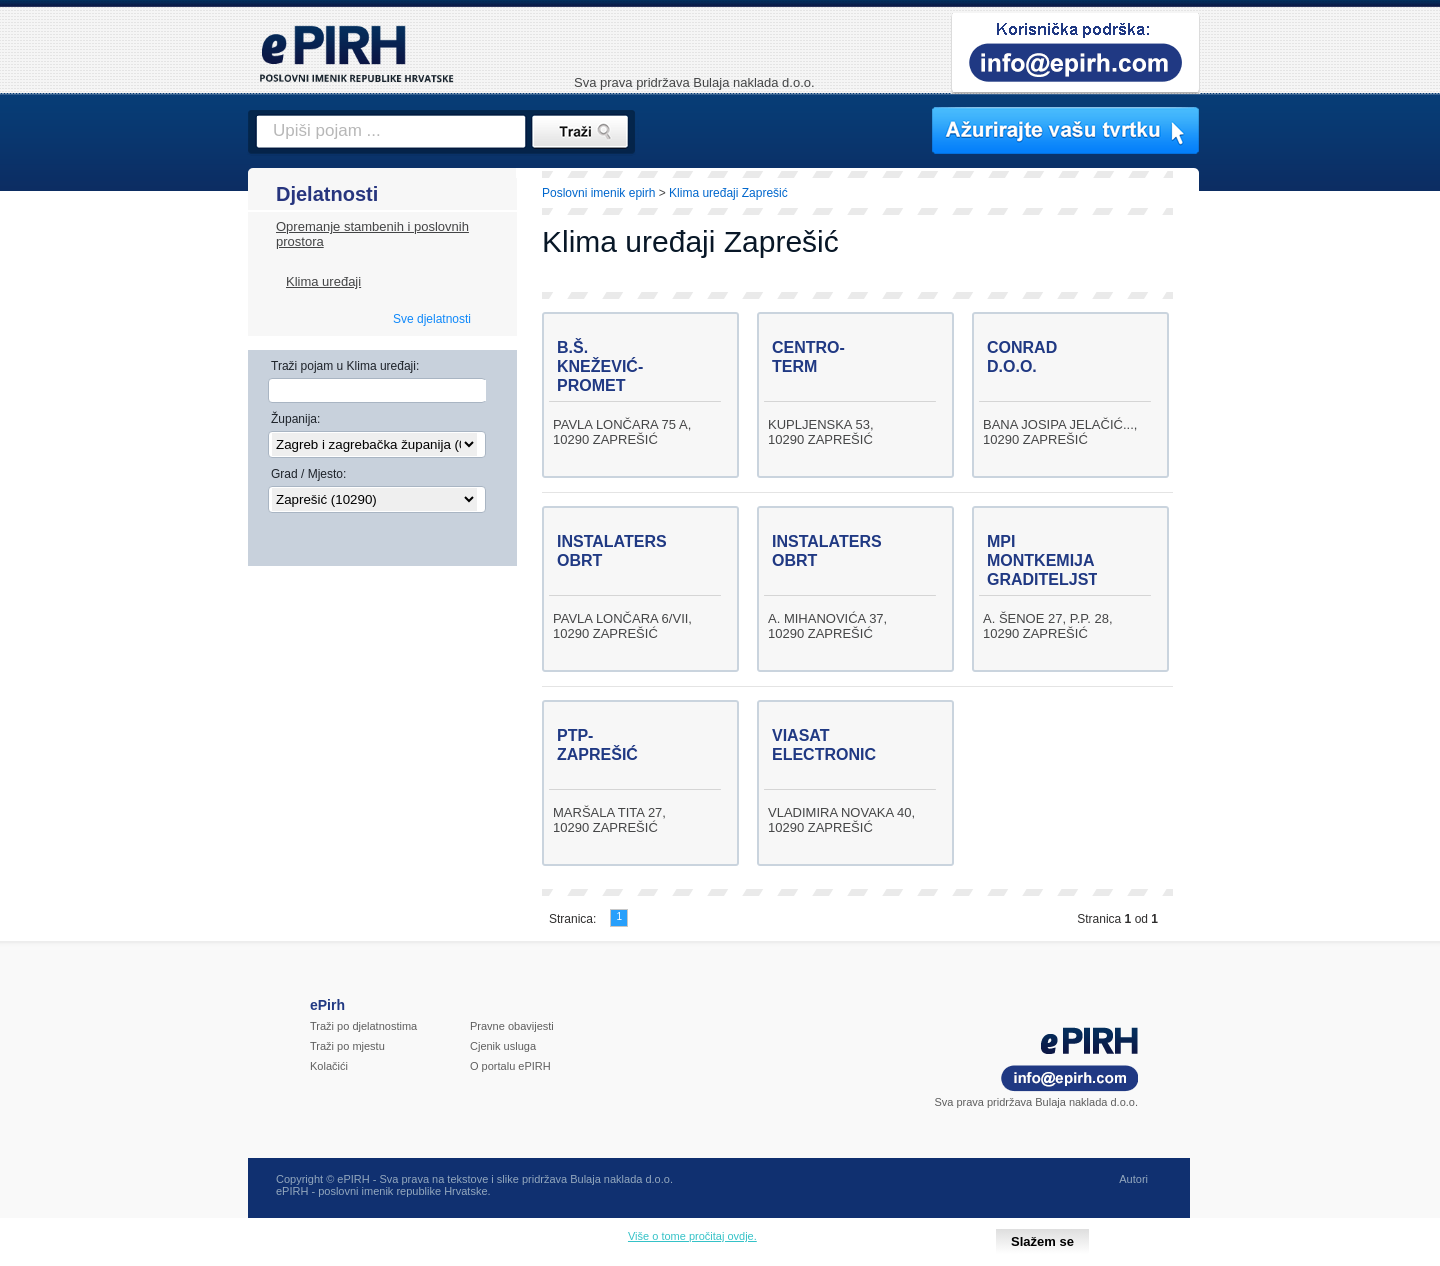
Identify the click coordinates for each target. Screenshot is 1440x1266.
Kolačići (329, 1066)
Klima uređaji (323, 281)
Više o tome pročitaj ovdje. (692, 1236)
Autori (1133, 1179)
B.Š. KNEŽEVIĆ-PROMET (600, 366)
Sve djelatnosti (432, 319)
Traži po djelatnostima (363, 1026)
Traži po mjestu (347, 1046)
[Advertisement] (1287, 515)
